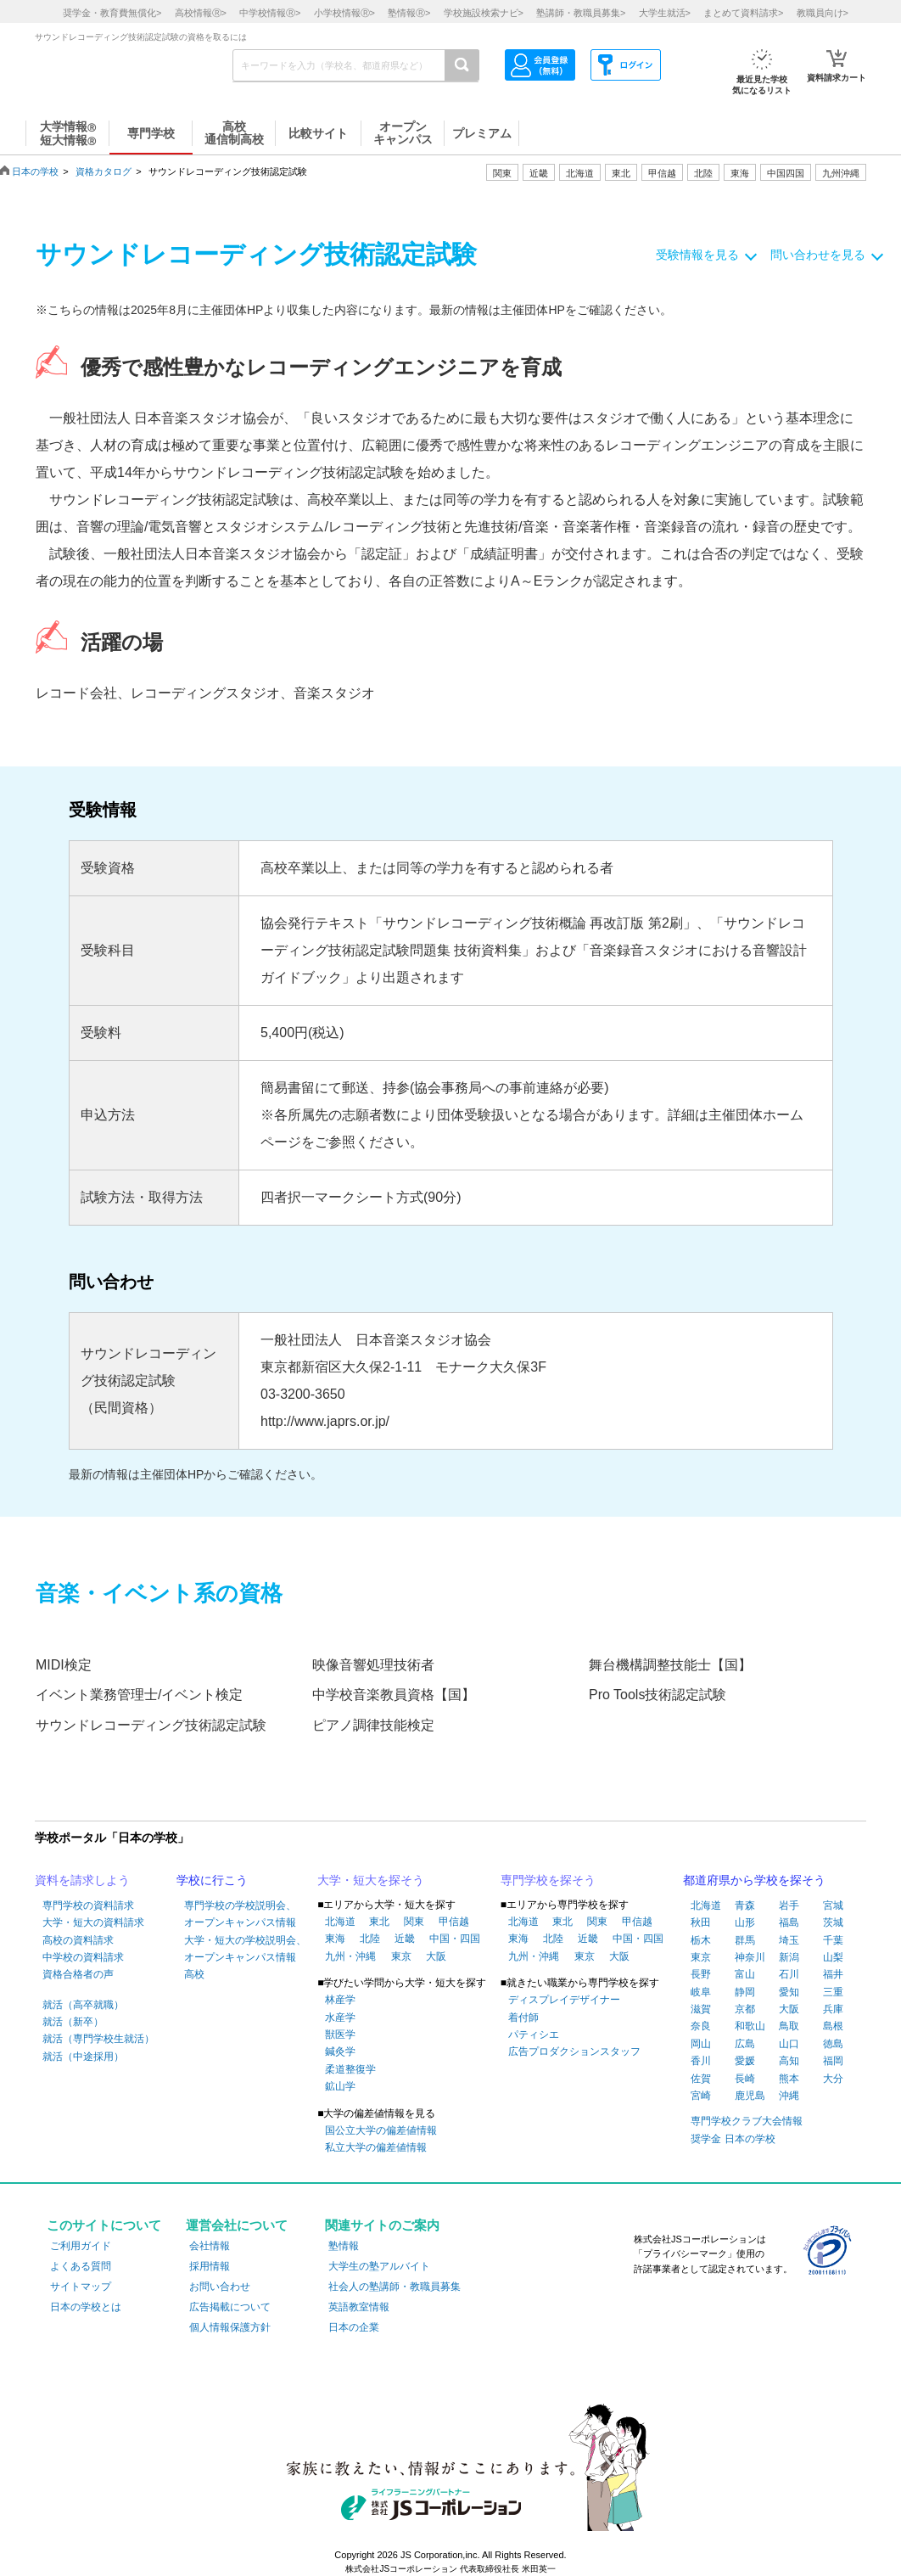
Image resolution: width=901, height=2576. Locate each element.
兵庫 (833, 2009)
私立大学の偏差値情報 (376, 2147)
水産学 (340, 2017)
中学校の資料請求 (83, 1957)
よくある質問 (80, 2266)
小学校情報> (344, 13)
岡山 (701, 2044)
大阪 (436, 1956)
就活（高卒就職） (83, 2005)
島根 (833, 2026)
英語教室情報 (358, 2307)
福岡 (833, 2061)
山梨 (833, 1957)
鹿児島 (750, 2096)
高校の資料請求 (78, 1940)
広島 (745, 2044)
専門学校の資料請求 (88, 1905)
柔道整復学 (350, 2069)
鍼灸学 (340, 2051)
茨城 (833, 1922)
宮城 (833, 1905)
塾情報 (343, 2246)
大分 (833, 2079)
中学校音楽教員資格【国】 (393, 1694)
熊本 (789, 2079)
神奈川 (750, 1957)
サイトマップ (80, 2287)
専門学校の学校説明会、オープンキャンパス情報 (240, 1914)
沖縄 (789, 2096)
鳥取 (789, 2026)
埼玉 (789, 1940)
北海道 (580, 173)
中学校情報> (269, 13)
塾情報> (409, 13)
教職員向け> (822, 13)
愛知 (789, 1992)
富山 (745, 1974)
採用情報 (209, 2266)
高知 (789, 2061)
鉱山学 (340, 2086)
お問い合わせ (219, 2287)
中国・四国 (454, 1939)
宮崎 (701, 2096)
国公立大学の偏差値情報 (381, 2130)
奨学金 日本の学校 (733, 2139)
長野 (701, 1974)
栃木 (701, 1940)
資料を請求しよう (82, 1880)
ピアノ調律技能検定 (373, 1725)
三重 (833, 1992)
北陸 (370, 1939)
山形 (745, 1922)
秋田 (701, 1922)
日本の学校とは (85, 2307)
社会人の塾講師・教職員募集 (394, 2287)
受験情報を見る (697, 254)
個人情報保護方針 (230, 2327)
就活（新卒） (73, 2022)
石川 (789, 1974)
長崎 (745, 2079)
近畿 (405, 1939)
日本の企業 (353, 2327)
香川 (701, 2061)
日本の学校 (35, 171)
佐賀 (701, 2079)
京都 (745, 2009)
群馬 (745, 1940)
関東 (414, 1922)
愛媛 (745, 2061)
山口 (789, 2044)
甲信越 (454, 1922)
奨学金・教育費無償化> (112, 13)
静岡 (745, 1992)
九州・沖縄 (350, 1956)
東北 (379, 1922)
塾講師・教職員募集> (580, 13)
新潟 (789, 1957)
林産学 (340, 2000)
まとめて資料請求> (743, 13)
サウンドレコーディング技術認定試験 (151, 1725)
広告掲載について (230, 2307)
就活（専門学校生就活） (98, 2039)
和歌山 (750, 2026)
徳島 (833, 2044)
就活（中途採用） (83, 2056)
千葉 (833, 1940)
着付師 (523, 2017)
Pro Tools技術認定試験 (657, 1694)
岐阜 (701, 1992)
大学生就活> (665, 13)
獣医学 (340, 2034)
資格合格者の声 (78, 1974)
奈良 (701, 2026)
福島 (789, 1922)
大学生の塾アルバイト (379, 2266)
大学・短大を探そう (370, 1880)
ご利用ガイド (80, 2246)
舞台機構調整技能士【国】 (670, 1665)
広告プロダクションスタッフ (574, 2051)
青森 (745, 1905)
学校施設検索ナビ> (483, 13)
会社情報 (209, 2246)
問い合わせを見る (817, 254)
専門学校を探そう (548, 1880)
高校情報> (201, 13)
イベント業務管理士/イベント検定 (139, 1694)
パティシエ (533, 2034)
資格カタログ (104, 171)
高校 (194, 1974)
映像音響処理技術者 (373, 1665)
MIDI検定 (64, 1665)
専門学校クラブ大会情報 (747, 2121)
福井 (833, 1974)
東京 (401, 1956)
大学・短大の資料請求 (93, 1922)
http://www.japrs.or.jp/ (324, 1421)
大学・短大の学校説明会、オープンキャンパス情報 (245, 1948)
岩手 (789, 1905)
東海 (335, 1939)
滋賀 (701, 2009)
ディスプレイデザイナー (564, 2000)
